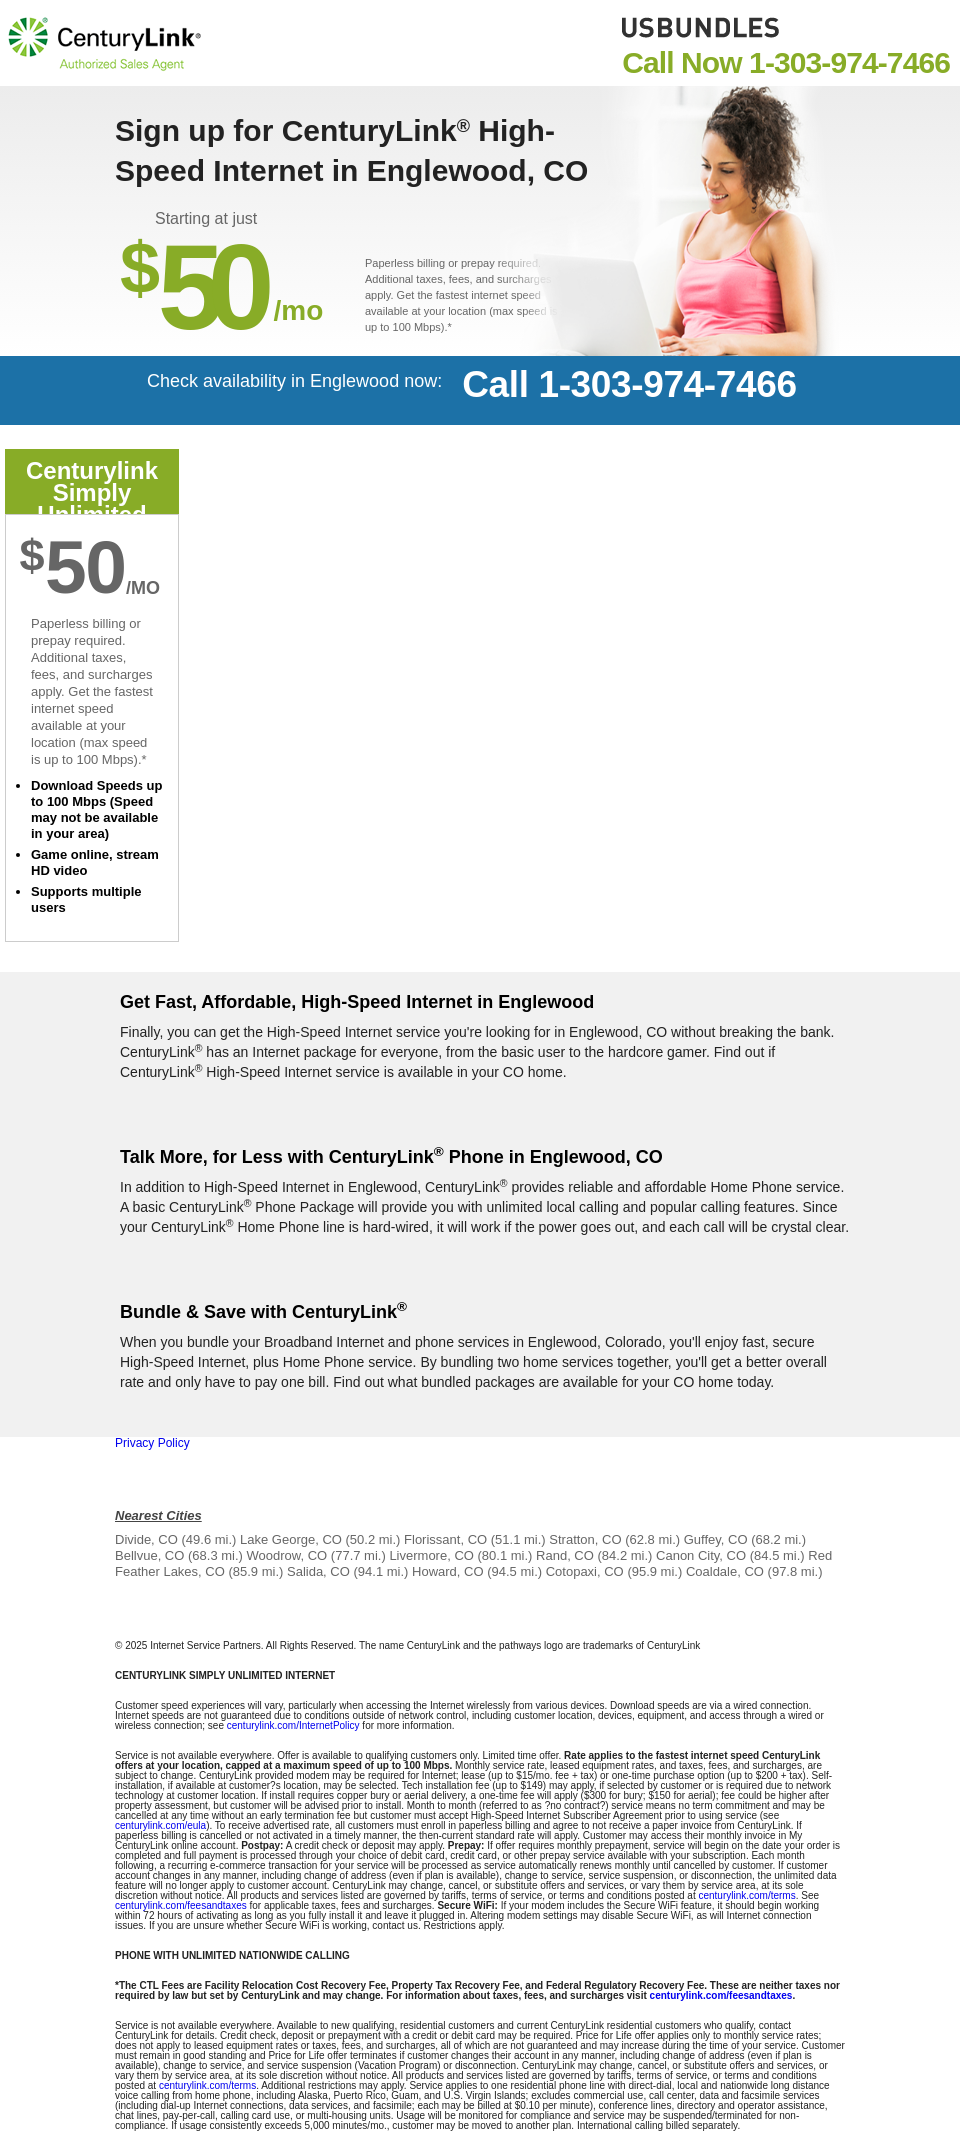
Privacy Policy (152, 1443)
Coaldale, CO (725, 1571)
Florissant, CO (445, 1539)
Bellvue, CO (149, 1555)
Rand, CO (565, 1555)
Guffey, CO (716, 1539)
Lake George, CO (291, 1539)
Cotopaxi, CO (585, 1571)
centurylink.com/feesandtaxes (181, 1905)
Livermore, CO (431, 1555)
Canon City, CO (701, 1555)
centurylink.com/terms (746, 1895)
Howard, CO (448, 1571)
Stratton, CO (585, 1539)
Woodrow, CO (287, 1555)
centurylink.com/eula (160, 1825)
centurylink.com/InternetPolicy (293, 1725)
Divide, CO (146, 1539)
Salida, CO (318, 1571)
